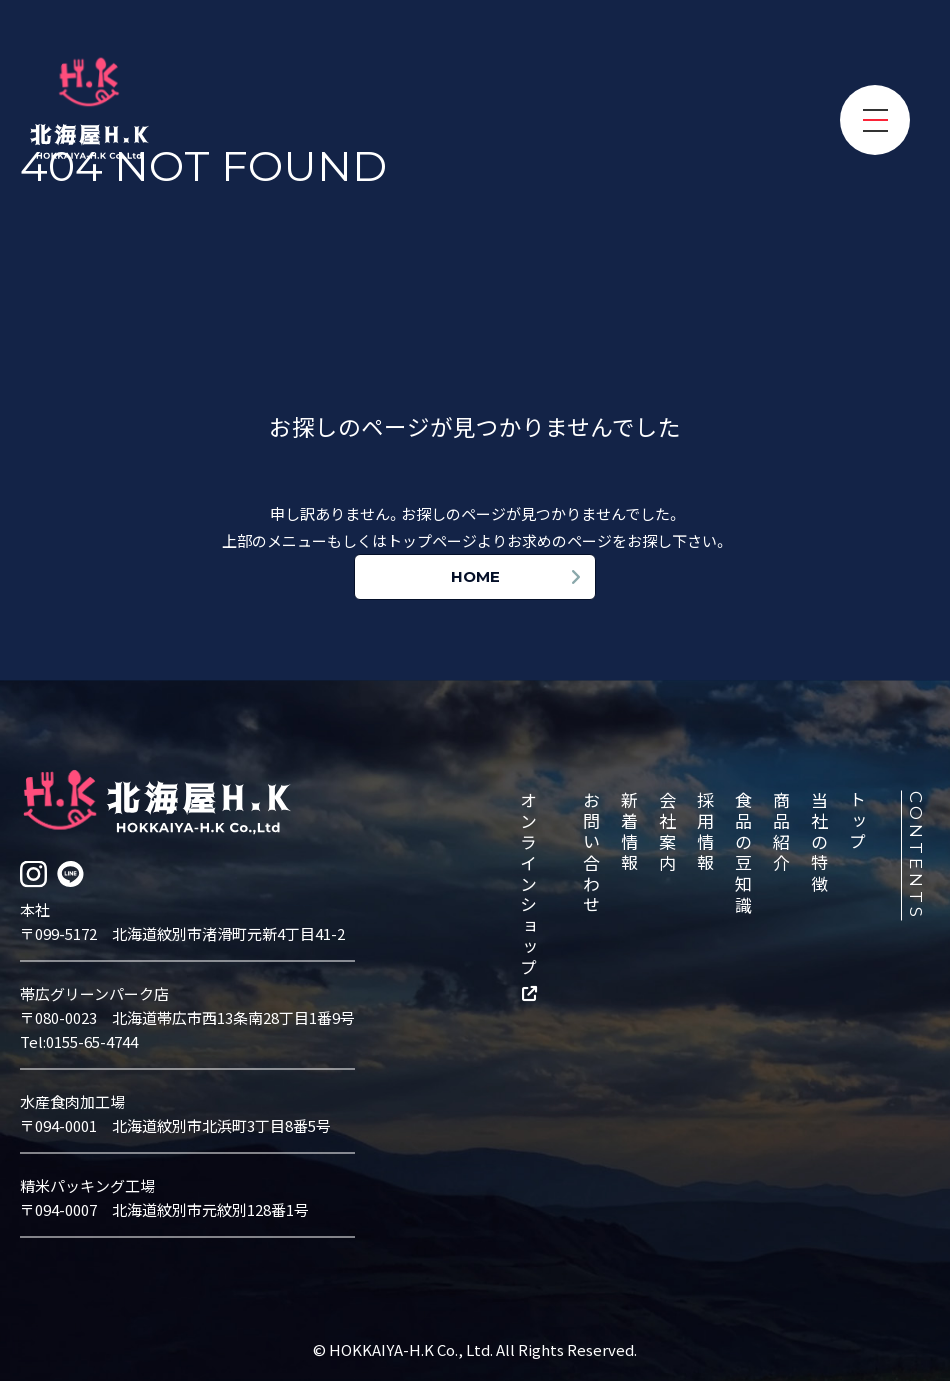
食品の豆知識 (745, 853)
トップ (859, 821)
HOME (475, 576)
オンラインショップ (530, 884)
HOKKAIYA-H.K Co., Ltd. (412, 1348)
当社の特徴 (821, 842)
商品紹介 (783, 832)
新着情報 (631, 832)
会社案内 (669, 832)
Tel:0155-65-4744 (79, 1040)
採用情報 (707, 832)
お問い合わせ (593, 853)
